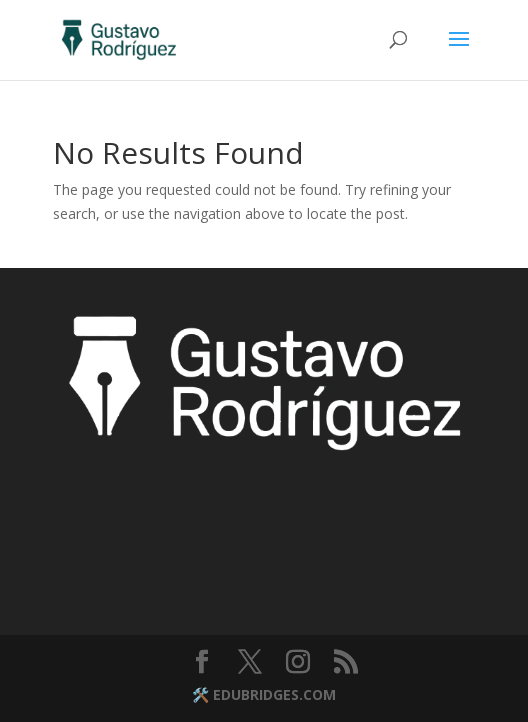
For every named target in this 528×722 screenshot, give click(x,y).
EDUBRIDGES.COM (274, 694)
